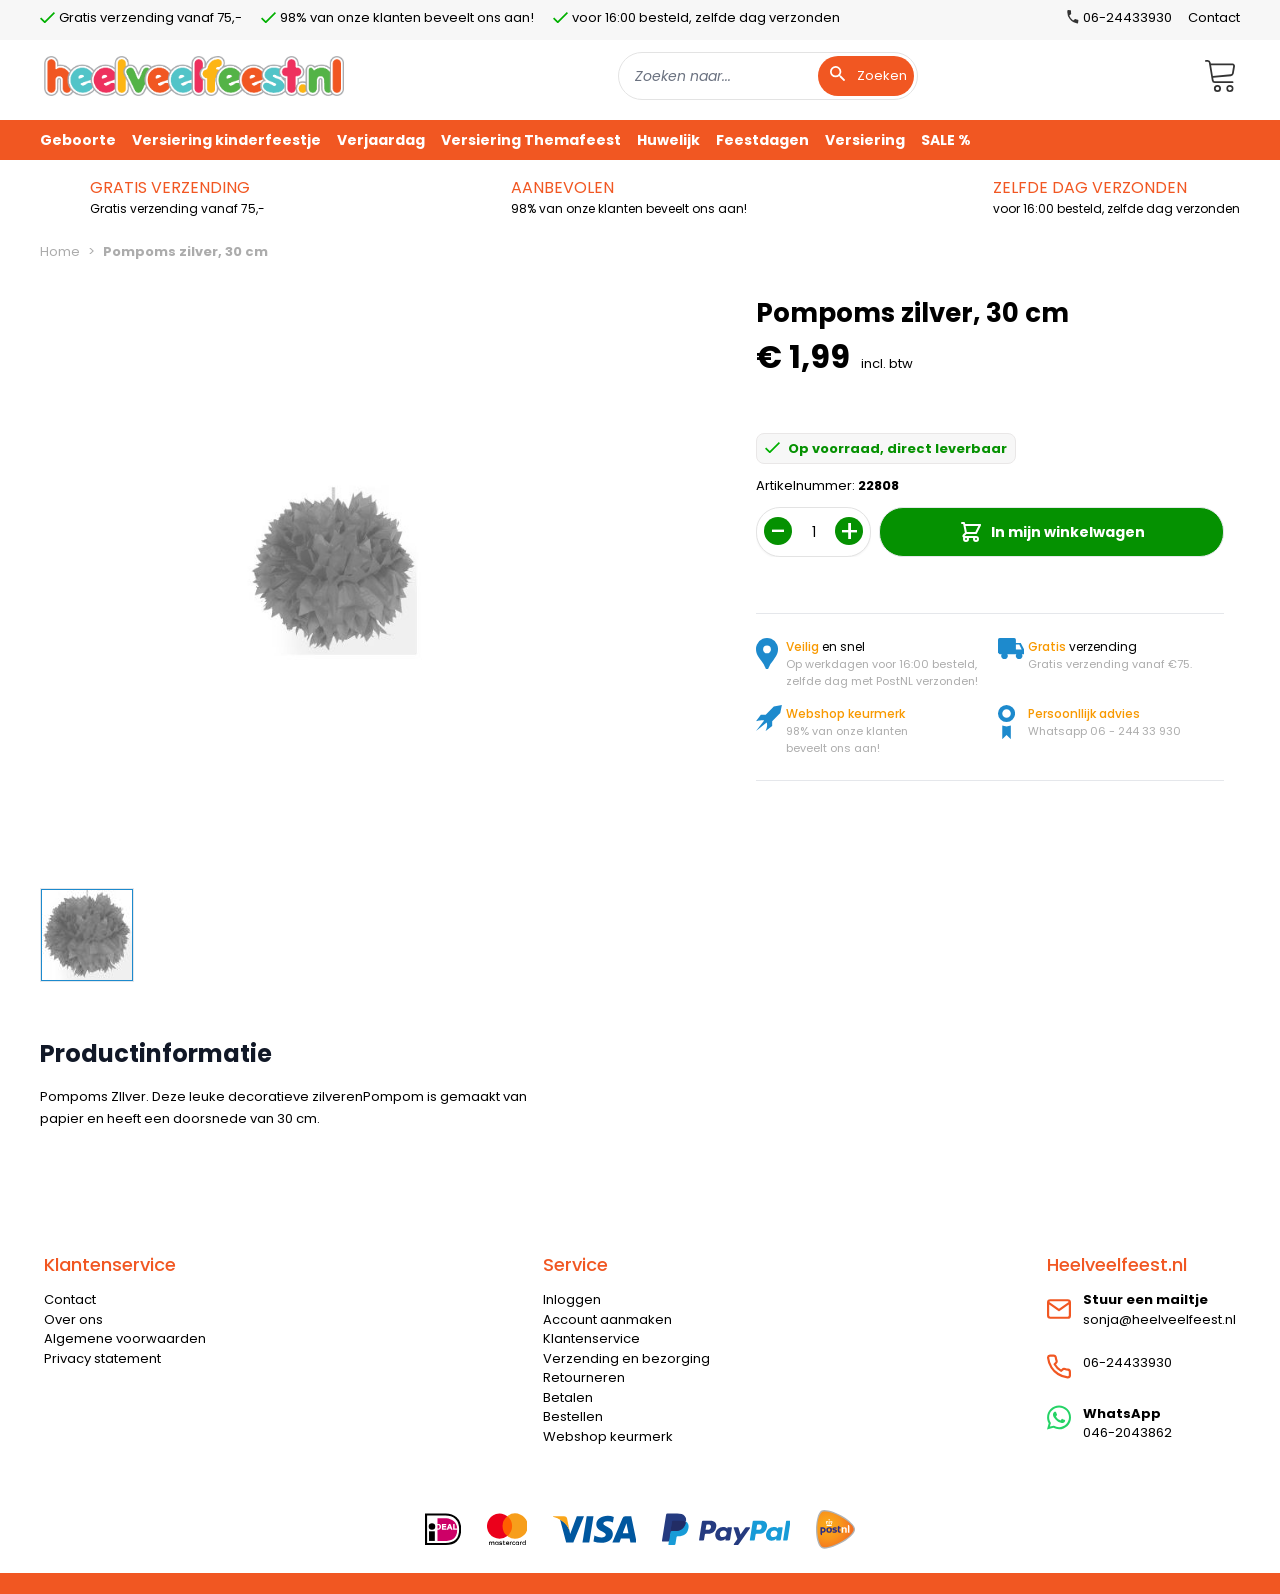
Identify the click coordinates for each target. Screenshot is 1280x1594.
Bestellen (573, 1416)
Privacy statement (102, 1358)
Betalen (568, 1397)
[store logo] (194, 75)
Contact (1214, 17)
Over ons (73, 1319)
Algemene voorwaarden (125, 1338)
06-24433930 (1127, 1362)
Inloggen (572, 1299)
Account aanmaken (607, 1319)
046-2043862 (1127, 1432)
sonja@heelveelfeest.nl (1159, 1319)
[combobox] (768, 76)
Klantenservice (591, 1338)
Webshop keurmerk (608, 1436)
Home (60, 251)
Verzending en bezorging (626, 1358)
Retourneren (584, 1377)
